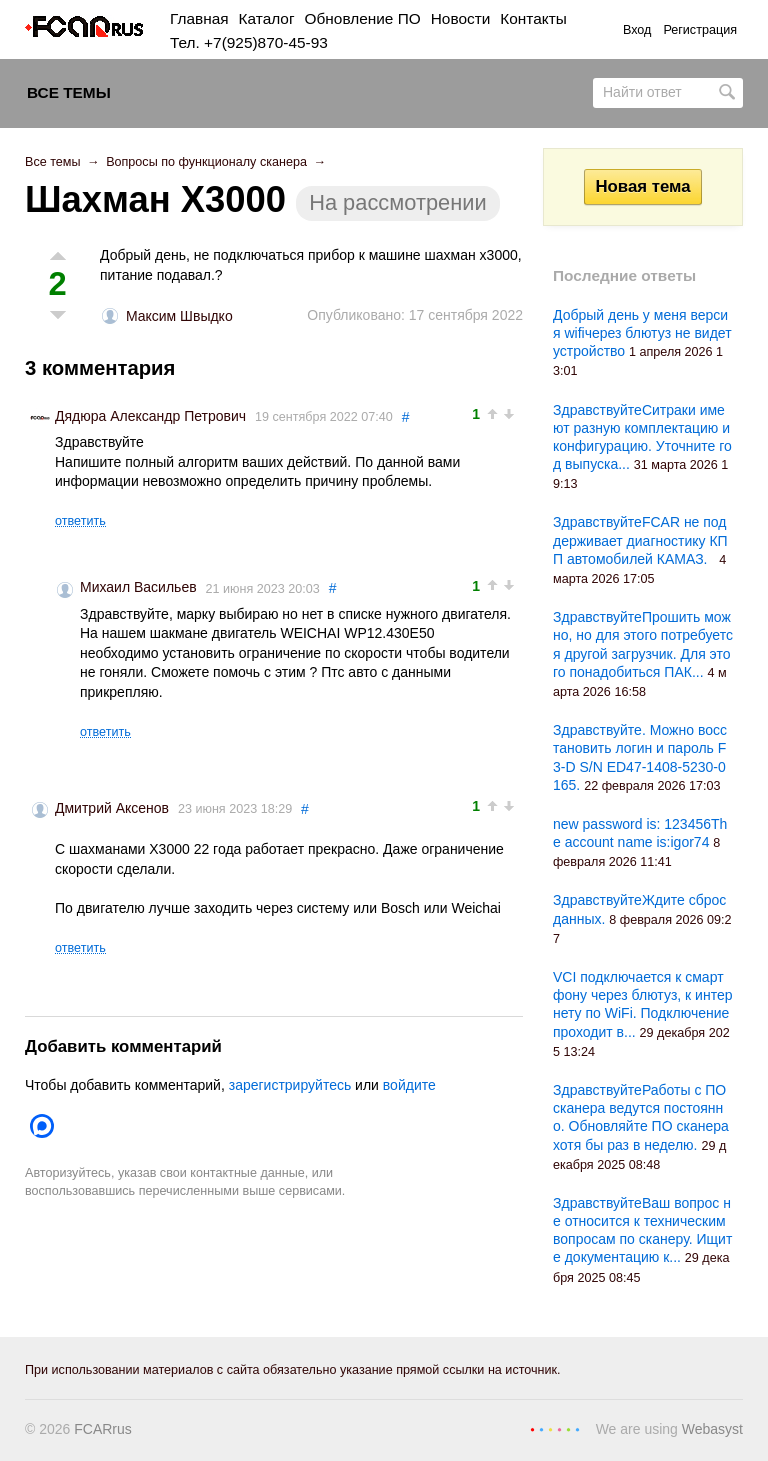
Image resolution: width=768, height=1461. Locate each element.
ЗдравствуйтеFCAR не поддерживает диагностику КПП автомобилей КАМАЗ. (640, 540)
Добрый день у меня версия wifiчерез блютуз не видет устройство (642, 333)
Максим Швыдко (179, 316)
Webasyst (712, 1429)
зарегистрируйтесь (290, 1085)
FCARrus (103, 1429)
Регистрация (700, 30)
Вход (637, 30)
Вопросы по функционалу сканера (206, 162)
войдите (409, 1085)
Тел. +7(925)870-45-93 (249, 42)
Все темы (69, 92)
